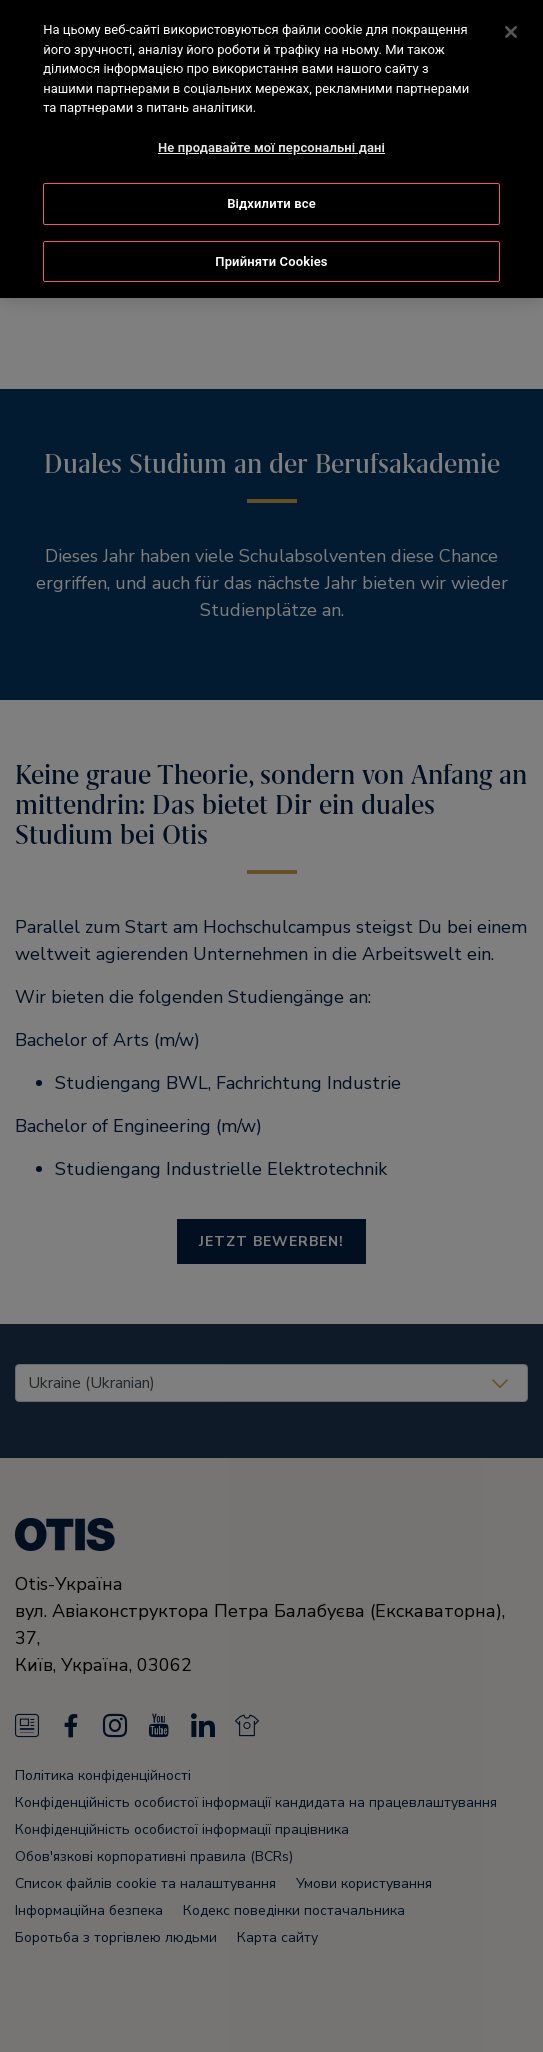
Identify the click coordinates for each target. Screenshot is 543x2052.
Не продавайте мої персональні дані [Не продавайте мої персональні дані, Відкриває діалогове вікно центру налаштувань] (271, 144)
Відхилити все (271, 200)
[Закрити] (511, 29)
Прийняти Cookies (271, 258)
